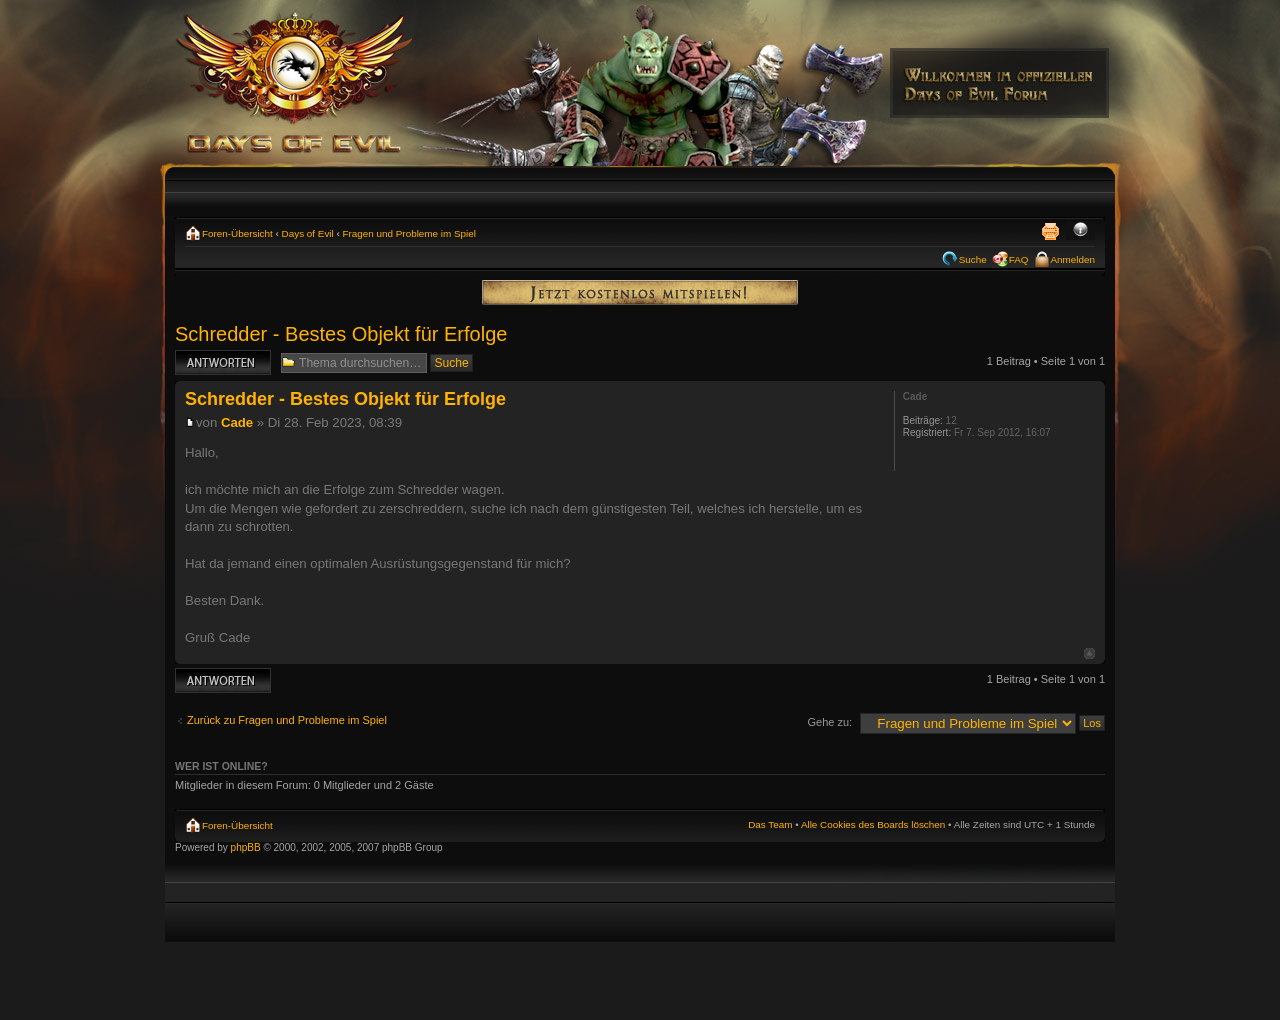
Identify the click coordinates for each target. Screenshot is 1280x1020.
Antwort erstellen (223, 362)
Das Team (770, 824)
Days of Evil (308, 233)
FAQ (1019, 259)
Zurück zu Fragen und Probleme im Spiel (287, 720)
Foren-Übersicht (237, 233)
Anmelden (1073, 259)
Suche (973, 259)
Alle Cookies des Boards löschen (873, 824)
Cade (237, 422)
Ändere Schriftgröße (1080, 231)
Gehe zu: (829, 722)
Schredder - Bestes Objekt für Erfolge (341, 334)
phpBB (246, 847)
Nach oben (1089, 653)
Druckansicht (1050, 231)
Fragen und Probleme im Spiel (409, 233)
